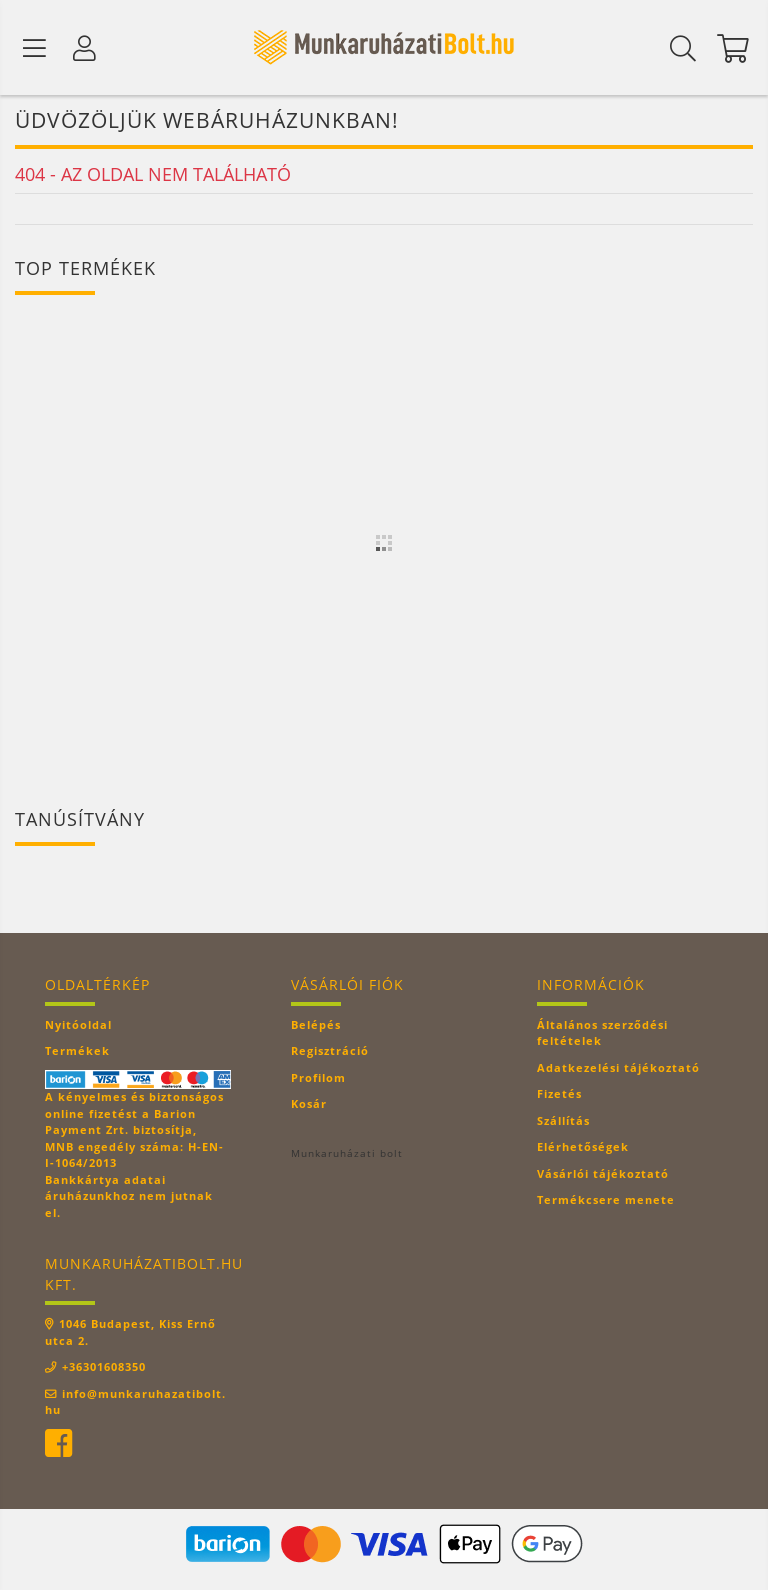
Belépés (316, 1026)
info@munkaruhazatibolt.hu (135, 1403)
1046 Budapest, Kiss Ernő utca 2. (130, 1334)
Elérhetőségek (583, 1148)
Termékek (77, 1052)
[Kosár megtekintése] (733, 48)
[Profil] (85, 48)
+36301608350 (104, 1368)
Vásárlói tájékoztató (603, 1175)
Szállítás (563, 1122)
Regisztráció (330, 1052)
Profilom (318, 1079)
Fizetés (559, 1095)
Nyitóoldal (78, 1026)
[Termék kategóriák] (35, 48)
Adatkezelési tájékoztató (618, 1069)
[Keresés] (683, 48)
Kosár (309, 1105)
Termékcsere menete (606, 1201)
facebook (58, 1445)
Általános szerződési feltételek (602, 1035)
